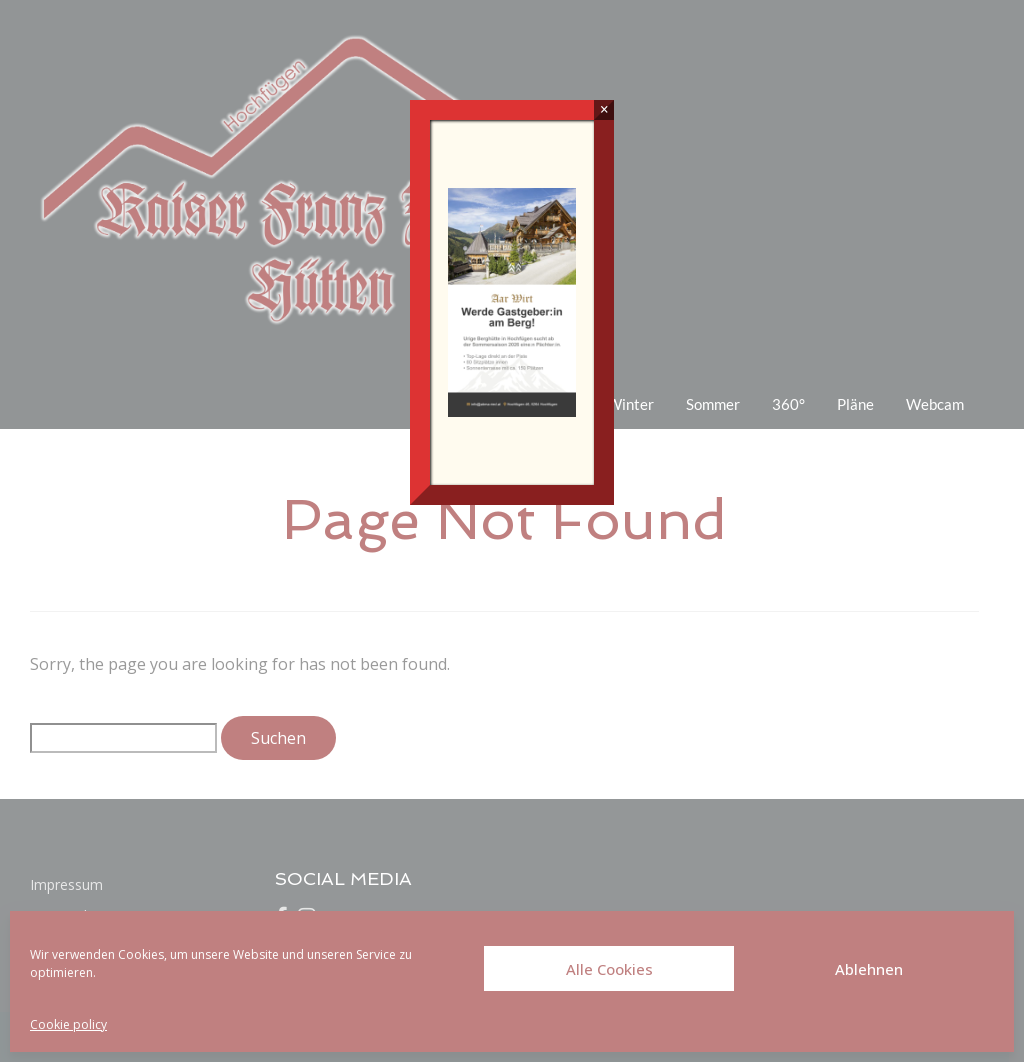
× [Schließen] (604, 109)
